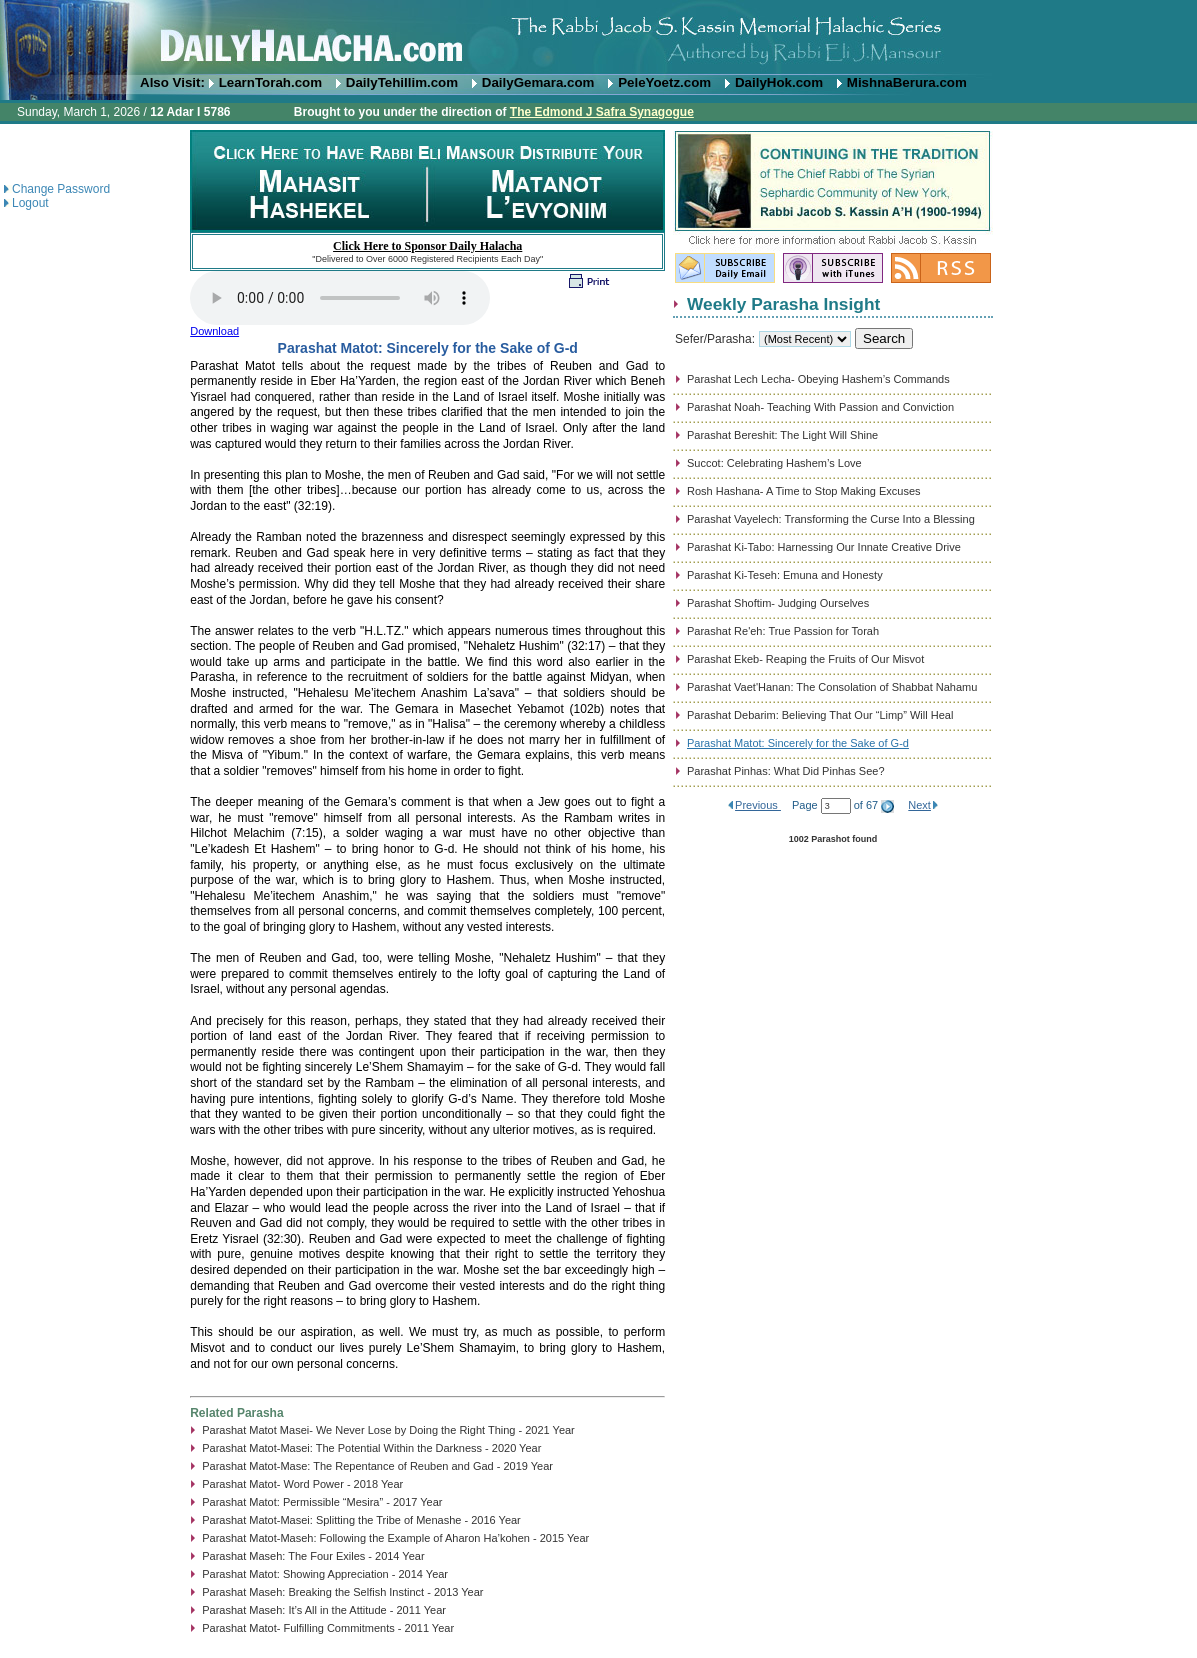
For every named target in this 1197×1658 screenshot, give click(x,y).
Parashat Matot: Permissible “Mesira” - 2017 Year (322, 1502)
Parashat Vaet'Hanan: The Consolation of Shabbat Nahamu (832, 687)
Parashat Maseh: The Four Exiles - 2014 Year (313, 1556)
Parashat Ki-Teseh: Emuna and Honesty (785, 575)
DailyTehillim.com (402, 82)
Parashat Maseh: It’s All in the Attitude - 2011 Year (324, 1610)
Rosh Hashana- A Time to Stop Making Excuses (804, 491)
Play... (340, 298)
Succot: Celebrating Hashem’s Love (774, 463)
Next (919, 805)
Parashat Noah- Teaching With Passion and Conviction (820, 407)
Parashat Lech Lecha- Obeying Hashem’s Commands (818, 379)
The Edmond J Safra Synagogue (602, 112)
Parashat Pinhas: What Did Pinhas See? (786, 771)
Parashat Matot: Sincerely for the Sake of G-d (798, 743)
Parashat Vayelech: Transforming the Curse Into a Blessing (831, 519)
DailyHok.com (779, 82)
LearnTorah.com (270, 82)
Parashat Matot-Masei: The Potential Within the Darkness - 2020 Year (371, 1448)
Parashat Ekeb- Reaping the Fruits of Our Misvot (805, 659)
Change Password (61, 189)
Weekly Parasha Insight (783, 304)
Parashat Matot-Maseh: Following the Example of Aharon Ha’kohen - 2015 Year (395, 1538)
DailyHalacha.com (598, 37)
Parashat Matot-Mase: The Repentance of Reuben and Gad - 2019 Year (377, 1466)
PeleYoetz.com (664, 82)
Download (214, 331)
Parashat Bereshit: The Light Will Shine (782, 435)
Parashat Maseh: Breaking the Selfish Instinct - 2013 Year (342, 1592)
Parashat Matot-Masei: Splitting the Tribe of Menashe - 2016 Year (361, 1520)
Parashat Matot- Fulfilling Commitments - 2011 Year (328, 1628)
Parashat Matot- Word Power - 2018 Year (302, 1484)
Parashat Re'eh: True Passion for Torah (783, 631)
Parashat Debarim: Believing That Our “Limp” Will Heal (820, 715)
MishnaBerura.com (907, 82)
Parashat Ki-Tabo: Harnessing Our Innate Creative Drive (824, 547)
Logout (30, 203)
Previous (758, 805)
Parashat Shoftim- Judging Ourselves (778, 603)
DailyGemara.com (538, 82)
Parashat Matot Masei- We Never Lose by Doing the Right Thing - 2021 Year (388, 1430)
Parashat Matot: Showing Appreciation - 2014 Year (325, 1574)
